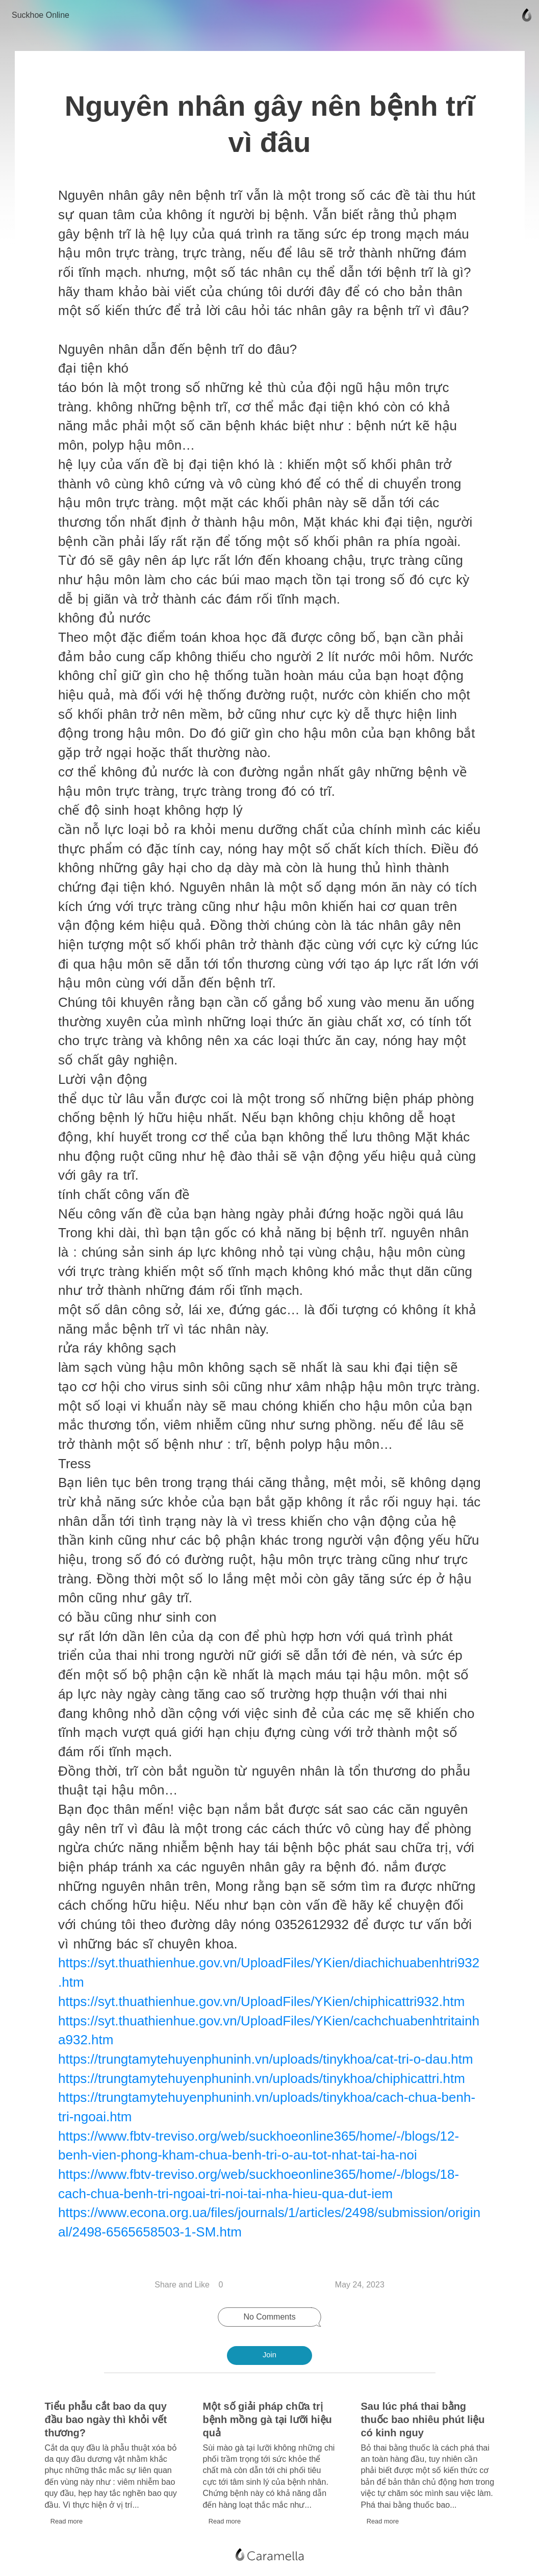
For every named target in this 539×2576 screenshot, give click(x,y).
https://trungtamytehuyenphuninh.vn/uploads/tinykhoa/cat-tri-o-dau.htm (268, 2055)
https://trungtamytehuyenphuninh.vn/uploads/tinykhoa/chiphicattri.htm (264, 2075)
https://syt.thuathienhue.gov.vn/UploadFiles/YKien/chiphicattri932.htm (264, 1998)
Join (269, 2355)
